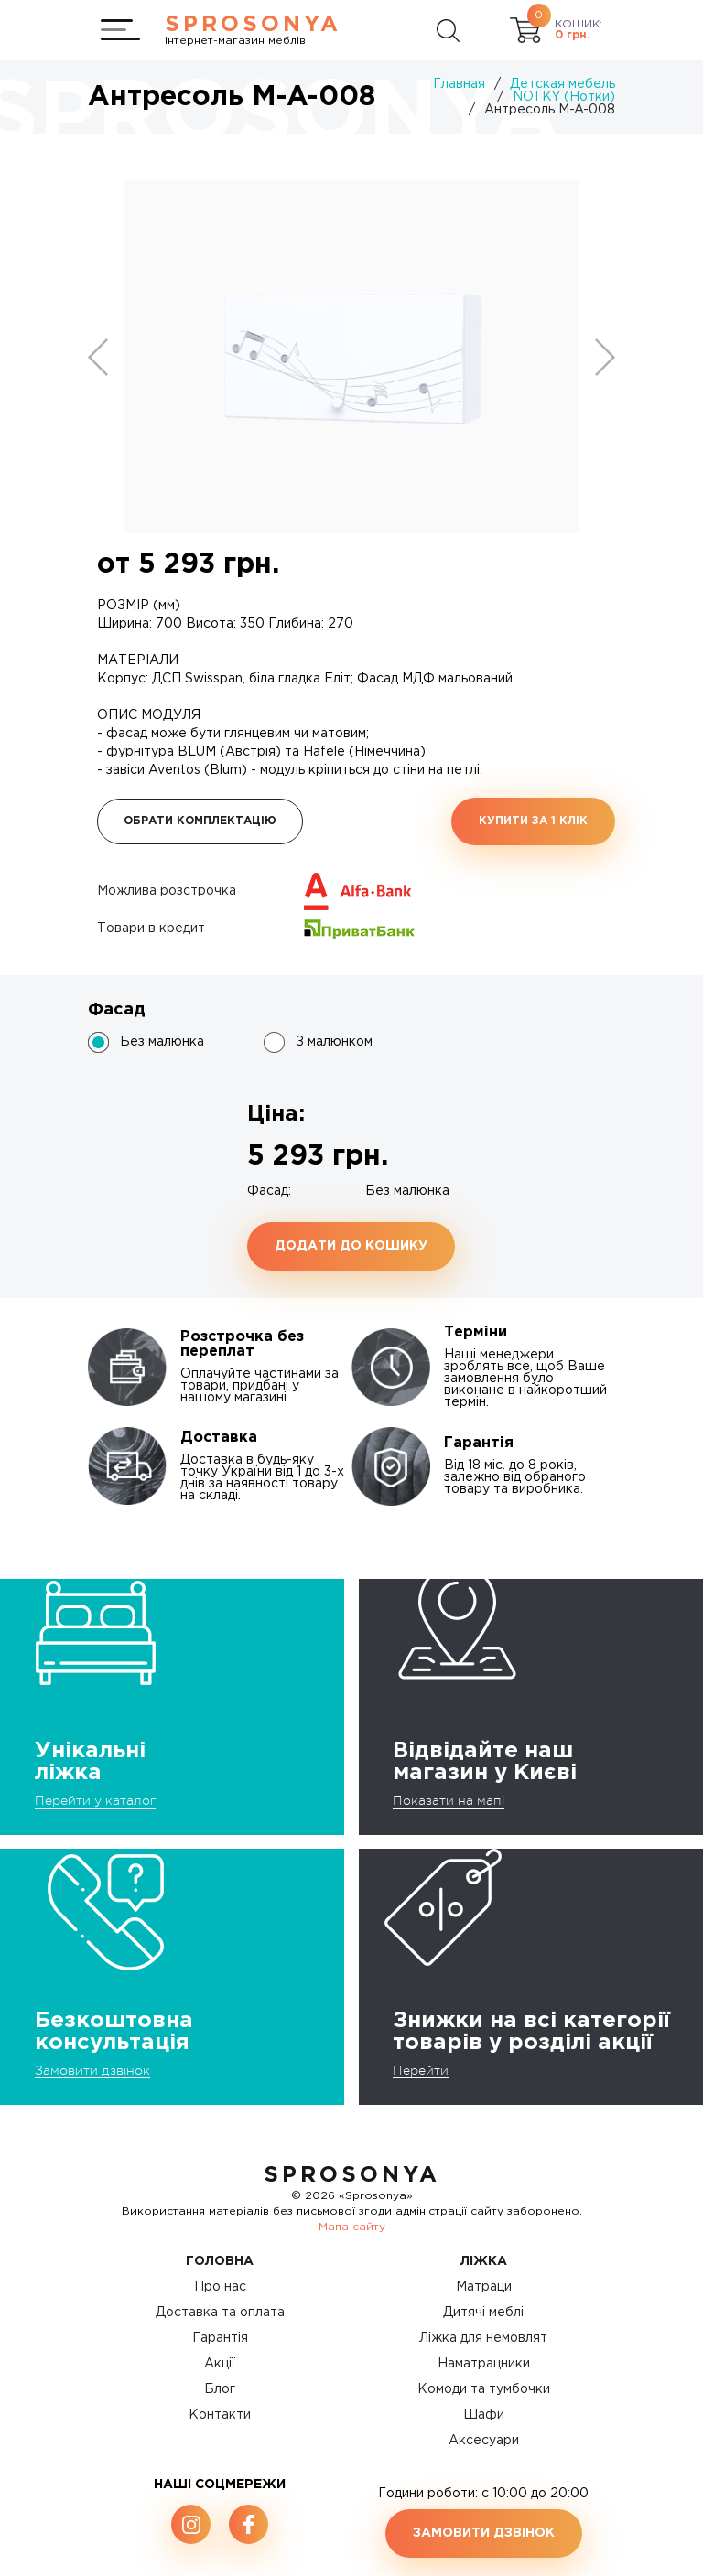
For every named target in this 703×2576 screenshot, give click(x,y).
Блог (219, 2389)
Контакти (220, 2415)
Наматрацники (484, 2363)
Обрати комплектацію (200, 821)
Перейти (421, 2070)
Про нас (220, 2286)
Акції (219, 2363)
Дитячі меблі (483, 2312)
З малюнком (334, 1041)
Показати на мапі (448, 1800)
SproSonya (352, 2175)
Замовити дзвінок (92, 2070)
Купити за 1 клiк (533, 821)
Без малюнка (162, 1041)
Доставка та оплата (220, 2312)
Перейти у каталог (95, 1800)
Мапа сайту (352, 2227)
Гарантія (220, 2338)
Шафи (483, 2415)
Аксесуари (484, 2440)
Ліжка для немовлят (483, 2338)
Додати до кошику (351, 1245)
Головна (220, 2261)
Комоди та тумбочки (483, 2389)
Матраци (484, 2286)
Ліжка (483, 2261)
